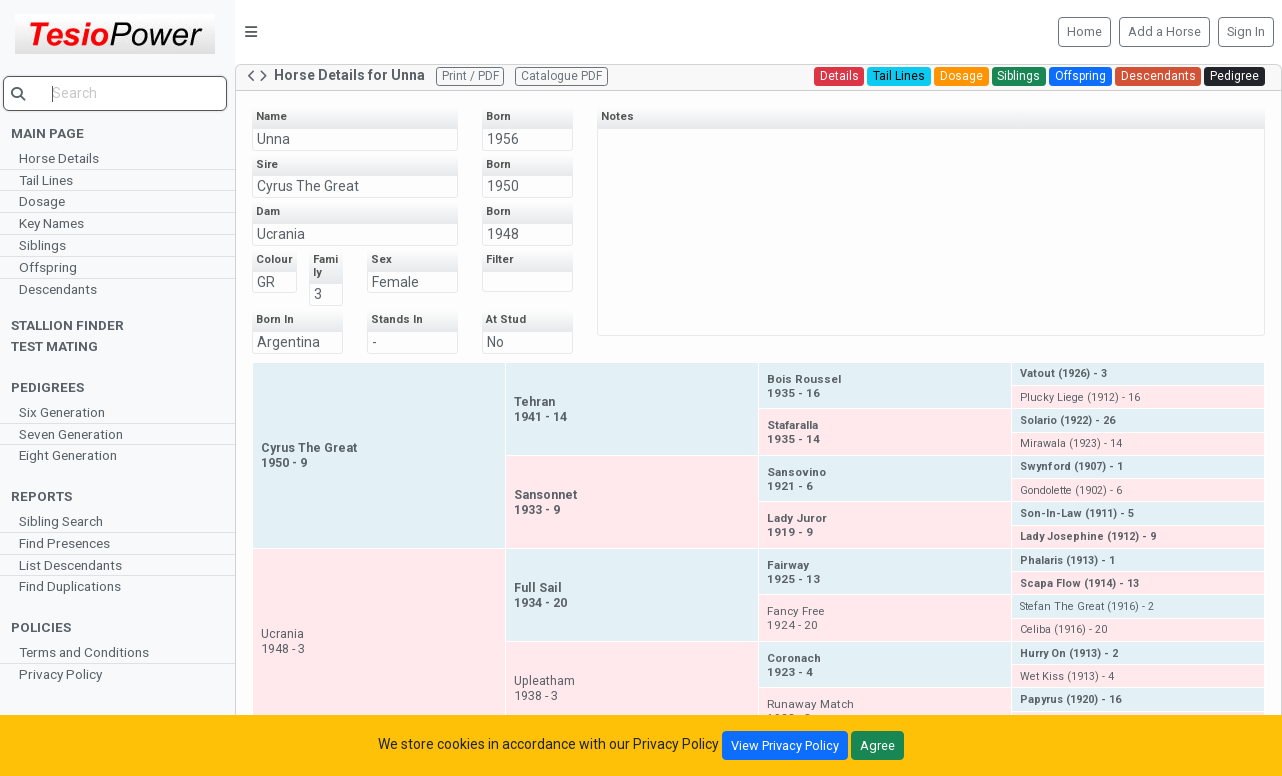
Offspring (53, 267)
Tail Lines (51, 180)
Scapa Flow (1080, 583)
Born (502, 116)
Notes (621, 116)
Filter (503, 259)
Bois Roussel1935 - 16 (807, 386)
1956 (507, 139)
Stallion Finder (72, 325)
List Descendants (75, 565)
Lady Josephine (1089, 536)
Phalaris (1068, 560)
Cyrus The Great (313, 186)
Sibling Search (66, 521)
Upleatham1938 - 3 (548, 688)
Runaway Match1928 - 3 (813, 711)
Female (400, 282)
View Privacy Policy (785, 745)
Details (839, 76)
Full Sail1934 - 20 (544, 595)
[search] (120, 93)
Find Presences (69, 543)
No (499, 342)
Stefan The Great (1088, 606)
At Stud (510, 319)
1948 (507, 234)
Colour (279, 259)
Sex (386, 259)
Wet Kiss (1068, 676)
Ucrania (286, 234)
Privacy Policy (65, 674)
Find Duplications (75, 586)
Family (330, 266)
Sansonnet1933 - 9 (549, 502)
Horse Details (64, 158)
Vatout (1064, 373)
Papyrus (1071, 699)
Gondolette (1072, 490)
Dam (273, 211)
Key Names (56, 223)
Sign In (1246, 31)
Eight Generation (73, 455)
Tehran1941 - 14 (544, 409)
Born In (280, 319)
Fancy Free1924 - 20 (798, 618)
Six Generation (67, 412)
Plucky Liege (1081, 397)
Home (1084, 31)
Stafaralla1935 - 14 (796, 432)
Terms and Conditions (89, 652)
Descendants (63, 289)
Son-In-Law (1078, 513)
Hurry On (1070, 653)
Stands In (402, 319)
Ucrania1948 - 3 (288, 641)
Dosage (47, 201)
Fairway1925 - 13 (796, 572)
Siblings (47, 245)
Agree (877, 745)
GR (271, 282)
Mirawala (1072, 443)
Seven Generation (76, 434)
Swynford (1072, 466)
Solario (1068, 420)
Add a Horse (1164, 31)
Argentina (293, 342)
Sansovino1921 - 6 (799, 479)
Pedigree (1234, 76)
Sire (272, 164)
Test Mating (59, 346)
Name (276, 116)
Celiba (1064, 629)
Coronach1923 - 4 (797, 665)
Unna (278, 139)
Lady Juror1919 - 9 (800, 525)
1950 (507, 186)
